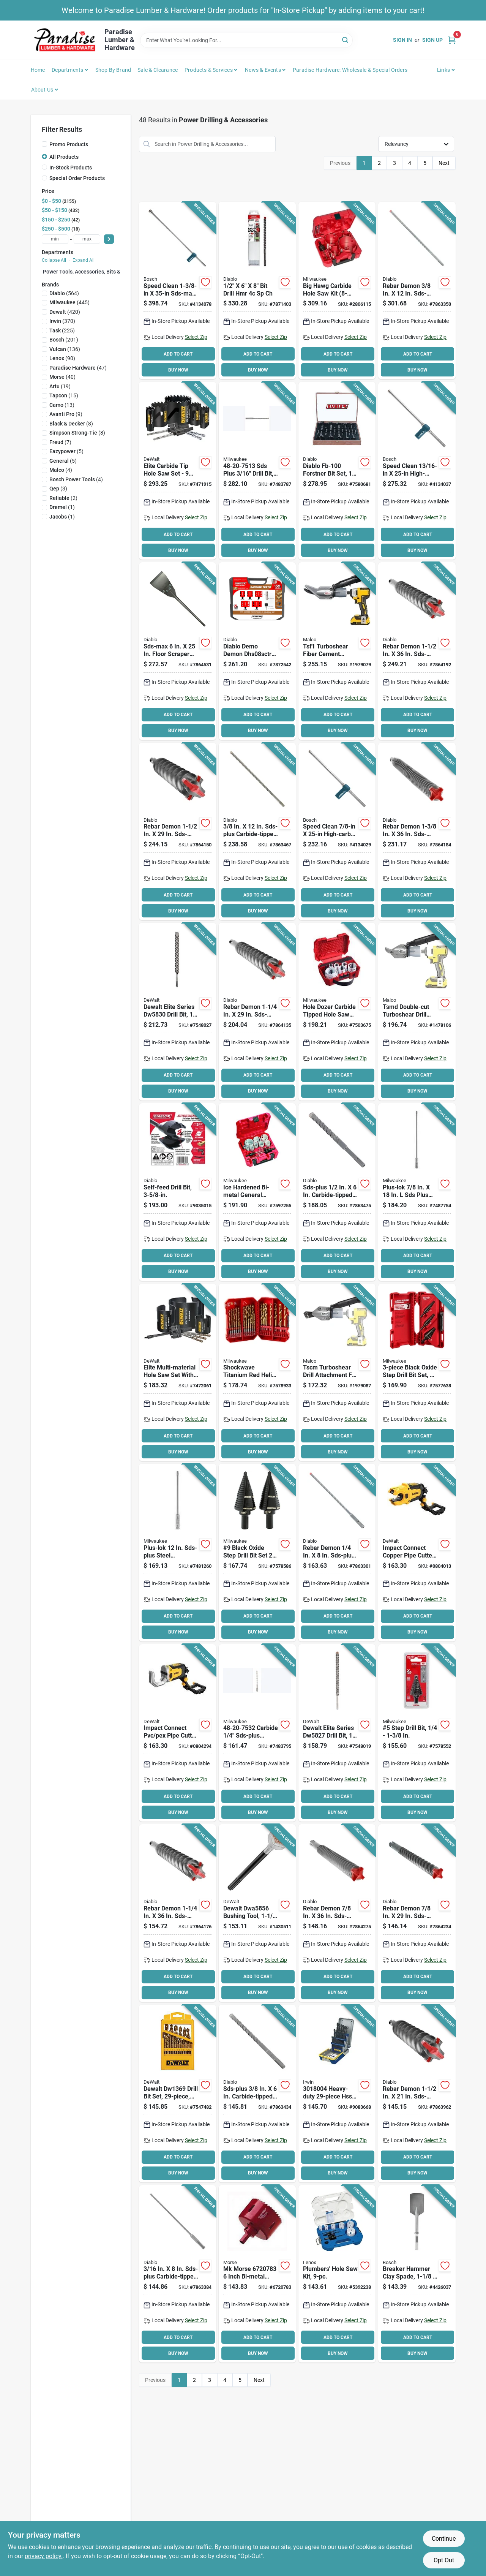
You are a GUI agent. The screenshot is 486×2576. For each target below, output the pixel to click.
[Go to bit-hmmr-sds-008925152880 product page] (257, 1012)
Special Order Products (77, 178)
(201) (63, 340)
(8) (71, 424)
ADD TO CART (178, 354)
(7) (60, 442)
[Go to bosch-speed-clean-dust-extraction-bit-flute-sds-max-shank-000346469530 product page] (337, 831)
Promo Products (68, 144)
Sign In (402, 40)
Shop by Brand (113, 70)
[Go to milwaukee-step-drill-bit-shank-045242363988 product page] (257, 1552)
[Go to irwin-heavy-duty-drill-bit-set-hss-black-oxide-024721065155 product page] (337, 2093)
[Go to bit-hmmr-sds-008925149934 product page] (337, 1552)
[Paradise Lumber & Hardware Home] (65, 40)
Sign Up (432, 40)
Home (38, 70)
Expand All (84, 260)
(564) (64, 293)
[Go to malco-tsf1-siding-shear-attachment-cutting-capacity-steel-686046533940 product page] (337, 651)
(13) (61, 405)
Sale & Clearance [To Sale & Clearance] (157, 70)
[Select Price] (109, 239)
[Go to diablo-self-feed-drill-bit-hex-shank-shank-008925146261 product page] (177, 1192)
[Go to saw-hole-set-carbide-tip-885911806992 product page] (177, 471)
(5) (66, 451)
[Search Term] (246, 40)
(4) (60, 470)
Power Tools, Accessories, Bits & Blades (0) (94, 272)
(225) (62, 330)
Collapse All (54, 260)
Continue (444, 2538)
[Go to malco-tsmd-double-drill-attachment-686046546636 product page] (416, 1012)
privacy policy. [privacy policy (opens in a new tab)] (44, 2556)
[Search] (345, 39)
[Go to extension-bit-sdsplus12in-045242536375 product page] (177, 1552)
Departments (67, 70)
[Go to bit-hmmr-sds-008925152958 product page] (416, 651)
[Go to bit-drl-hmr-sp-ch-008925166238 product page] (257, 291)
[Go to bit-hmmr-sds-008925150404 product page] (177, 2274)
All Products (64, 157)
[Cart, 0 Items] (452, 40)
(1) (62, 507)
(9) (65, 414)
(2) (63, 498)
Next (444, 163)
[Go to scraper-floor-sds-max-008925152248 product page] (177, 651)
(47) (78, 368)
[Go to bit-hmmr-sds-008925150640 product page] (257, 831)
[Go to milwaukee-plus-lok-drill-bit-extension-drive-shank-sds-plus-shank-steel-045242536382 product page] (416, 1192)
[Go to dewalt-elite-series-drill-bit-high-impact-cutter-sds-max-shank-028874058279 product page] (337, 1733)
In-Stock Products (70, 167)
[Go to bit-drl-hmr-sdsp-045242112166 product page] (257, 1733)
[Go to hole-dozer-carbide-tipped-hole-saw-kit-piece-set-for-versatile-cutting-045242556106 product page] (337, 1012)
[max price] (87, 239)
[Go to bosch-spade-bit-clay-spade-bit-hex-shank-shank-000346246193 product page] (416, 2274)
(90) (62, 358)
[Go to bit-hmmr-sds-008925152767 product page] (416, 1913)
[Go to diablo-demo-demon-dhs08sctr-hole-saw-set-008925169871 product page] (257, 651)
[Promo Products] (44, 144)
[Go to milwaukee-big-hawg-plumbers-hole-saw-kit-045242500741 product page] (337, 291)
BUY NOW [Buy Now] (178, 370)
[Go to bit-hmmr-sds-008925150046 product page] (416, 291)
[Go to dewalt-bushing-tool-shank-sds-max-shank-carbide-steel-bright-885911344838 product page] (257, 1913)
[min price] (55, 239)
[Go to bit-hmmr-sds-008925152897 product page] (177, 1913)
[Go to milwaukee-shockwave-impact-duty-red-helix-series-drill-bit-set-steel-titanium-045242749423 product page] (257, 1372)
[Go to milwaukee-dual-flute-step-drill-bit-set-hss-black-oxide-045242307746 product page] (416, 1372)
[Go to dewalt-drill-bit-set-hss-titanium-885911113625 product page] (177, 2093)
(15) (63, 395)
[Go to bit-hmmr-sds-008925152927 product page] (416, 831)
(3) (58, 488)
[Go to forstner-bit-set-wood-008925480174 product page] (337, 471)
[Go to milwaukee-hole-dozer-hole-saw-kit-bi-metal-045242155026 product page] (257, 1192)
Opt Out (444, 2560)
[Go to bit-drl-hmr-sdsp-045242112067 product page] (257, 471)
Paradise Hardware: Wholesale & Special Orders (350, 70)
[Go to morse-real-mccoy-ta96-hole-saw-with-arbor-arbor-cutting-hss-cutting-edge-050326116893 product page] (257, 2274)
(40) (62, 377)
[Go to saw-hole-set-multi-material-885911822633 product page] (177, 1372)
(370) (62, 321)
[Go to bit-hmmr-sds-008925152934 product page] (416, 2093)
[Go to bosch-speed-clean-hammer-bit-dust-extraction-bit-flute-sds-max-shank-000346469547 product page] (416, 471)
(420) (64, 312)
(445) (69, 302)
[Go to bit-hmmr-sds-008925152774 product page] (337, 1913)
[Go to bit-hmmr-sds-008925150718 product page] (337, 1192)
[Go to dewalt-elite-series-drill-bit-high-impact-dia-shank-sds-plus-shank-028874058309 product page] (177, 1012)
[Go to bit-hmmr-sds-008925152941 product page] (177, 831)
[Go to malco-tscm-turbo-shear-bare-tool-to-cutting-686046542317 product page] (337, 1372)
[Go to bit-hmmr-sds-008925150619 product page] (257, 2093)
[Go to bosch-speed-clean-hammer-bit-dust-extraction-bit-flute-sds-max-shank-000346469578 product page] (177, 291)
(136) (64, 349)
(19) (60, 386)
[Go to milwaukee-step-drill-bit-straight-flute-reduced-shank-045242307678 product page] (416, 1733)
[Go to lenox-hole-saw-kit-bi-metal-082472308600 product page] (337, 2274)
